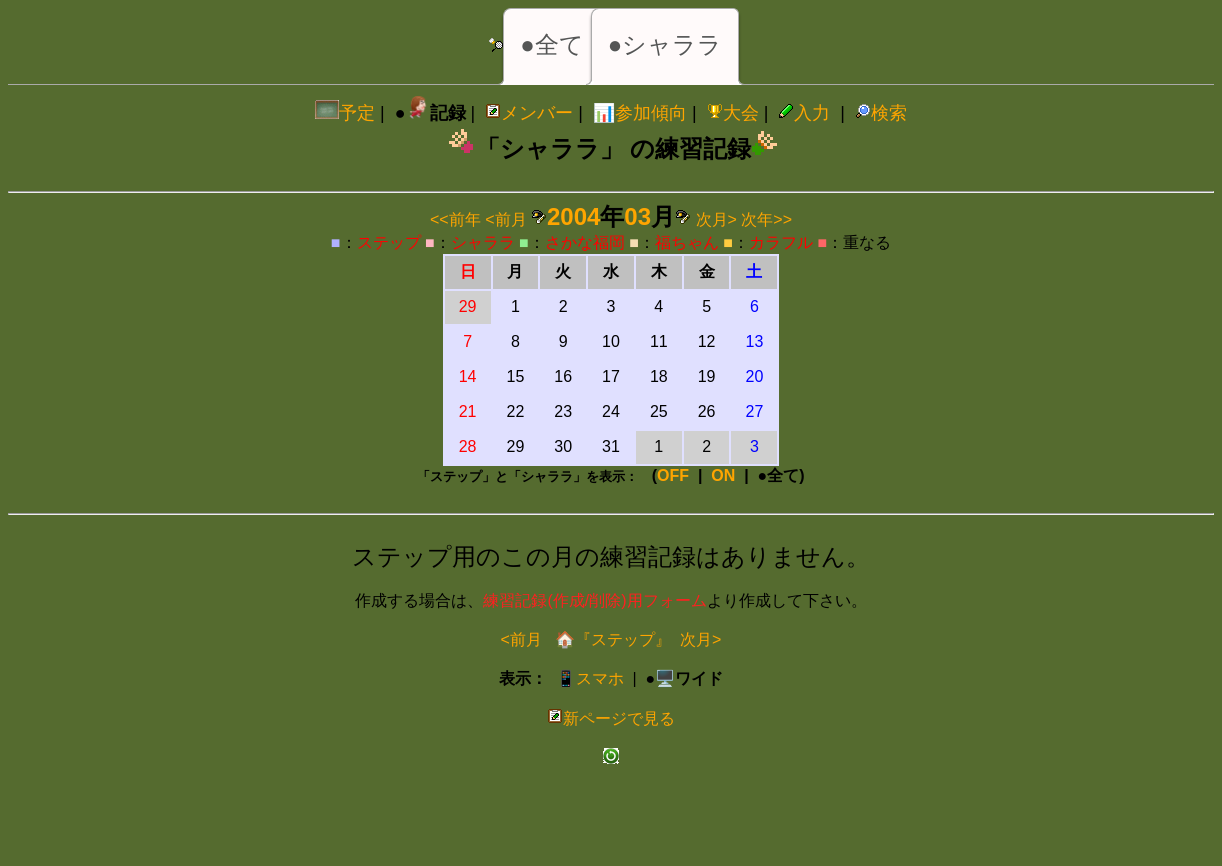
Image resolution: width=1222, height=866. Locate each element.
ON (723, 475)
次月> (716, 219)
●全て (552, 44)
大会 (733, 113)
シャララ (483, 242)
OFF (673, 475)
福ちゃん (687, 242)
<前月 (505, 219)
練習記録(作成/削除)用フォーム (594, 600)
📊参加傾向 (640, 113)
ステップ (389, 242)
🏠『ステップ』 (611, 639)
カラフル (781, 242)
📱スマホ (590, 678)
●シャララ (665, 44)
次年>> (766, 219)
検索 (881, 113)
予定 (345, 113)
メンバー (529, 113)
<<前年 (455, 219)
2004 (573, 216)
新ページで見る (611, 718)
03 (637, 216)
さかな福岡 (585, 242)
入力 (804, 113)
